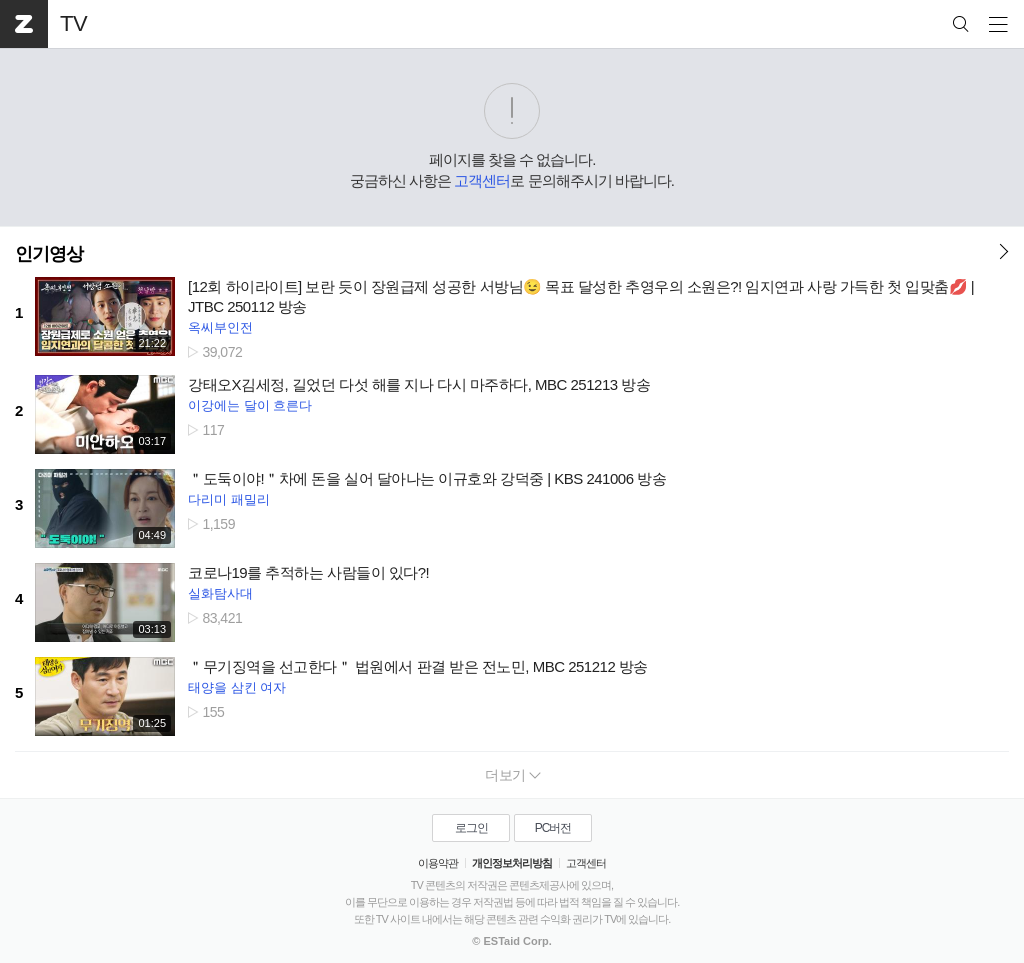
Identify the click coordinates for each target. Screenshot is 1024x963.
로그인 (471, 828)
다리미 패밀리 (229, 499)
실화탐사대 (220, 593)
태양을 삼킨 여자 (237, 687)
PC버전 (553, 828)
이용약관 (438, 863)
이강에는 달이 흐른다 (250, 405)
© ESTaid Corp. (511, 941)
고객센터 (482, 180)
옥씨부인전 (220, 327)
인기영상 (49, 254)
